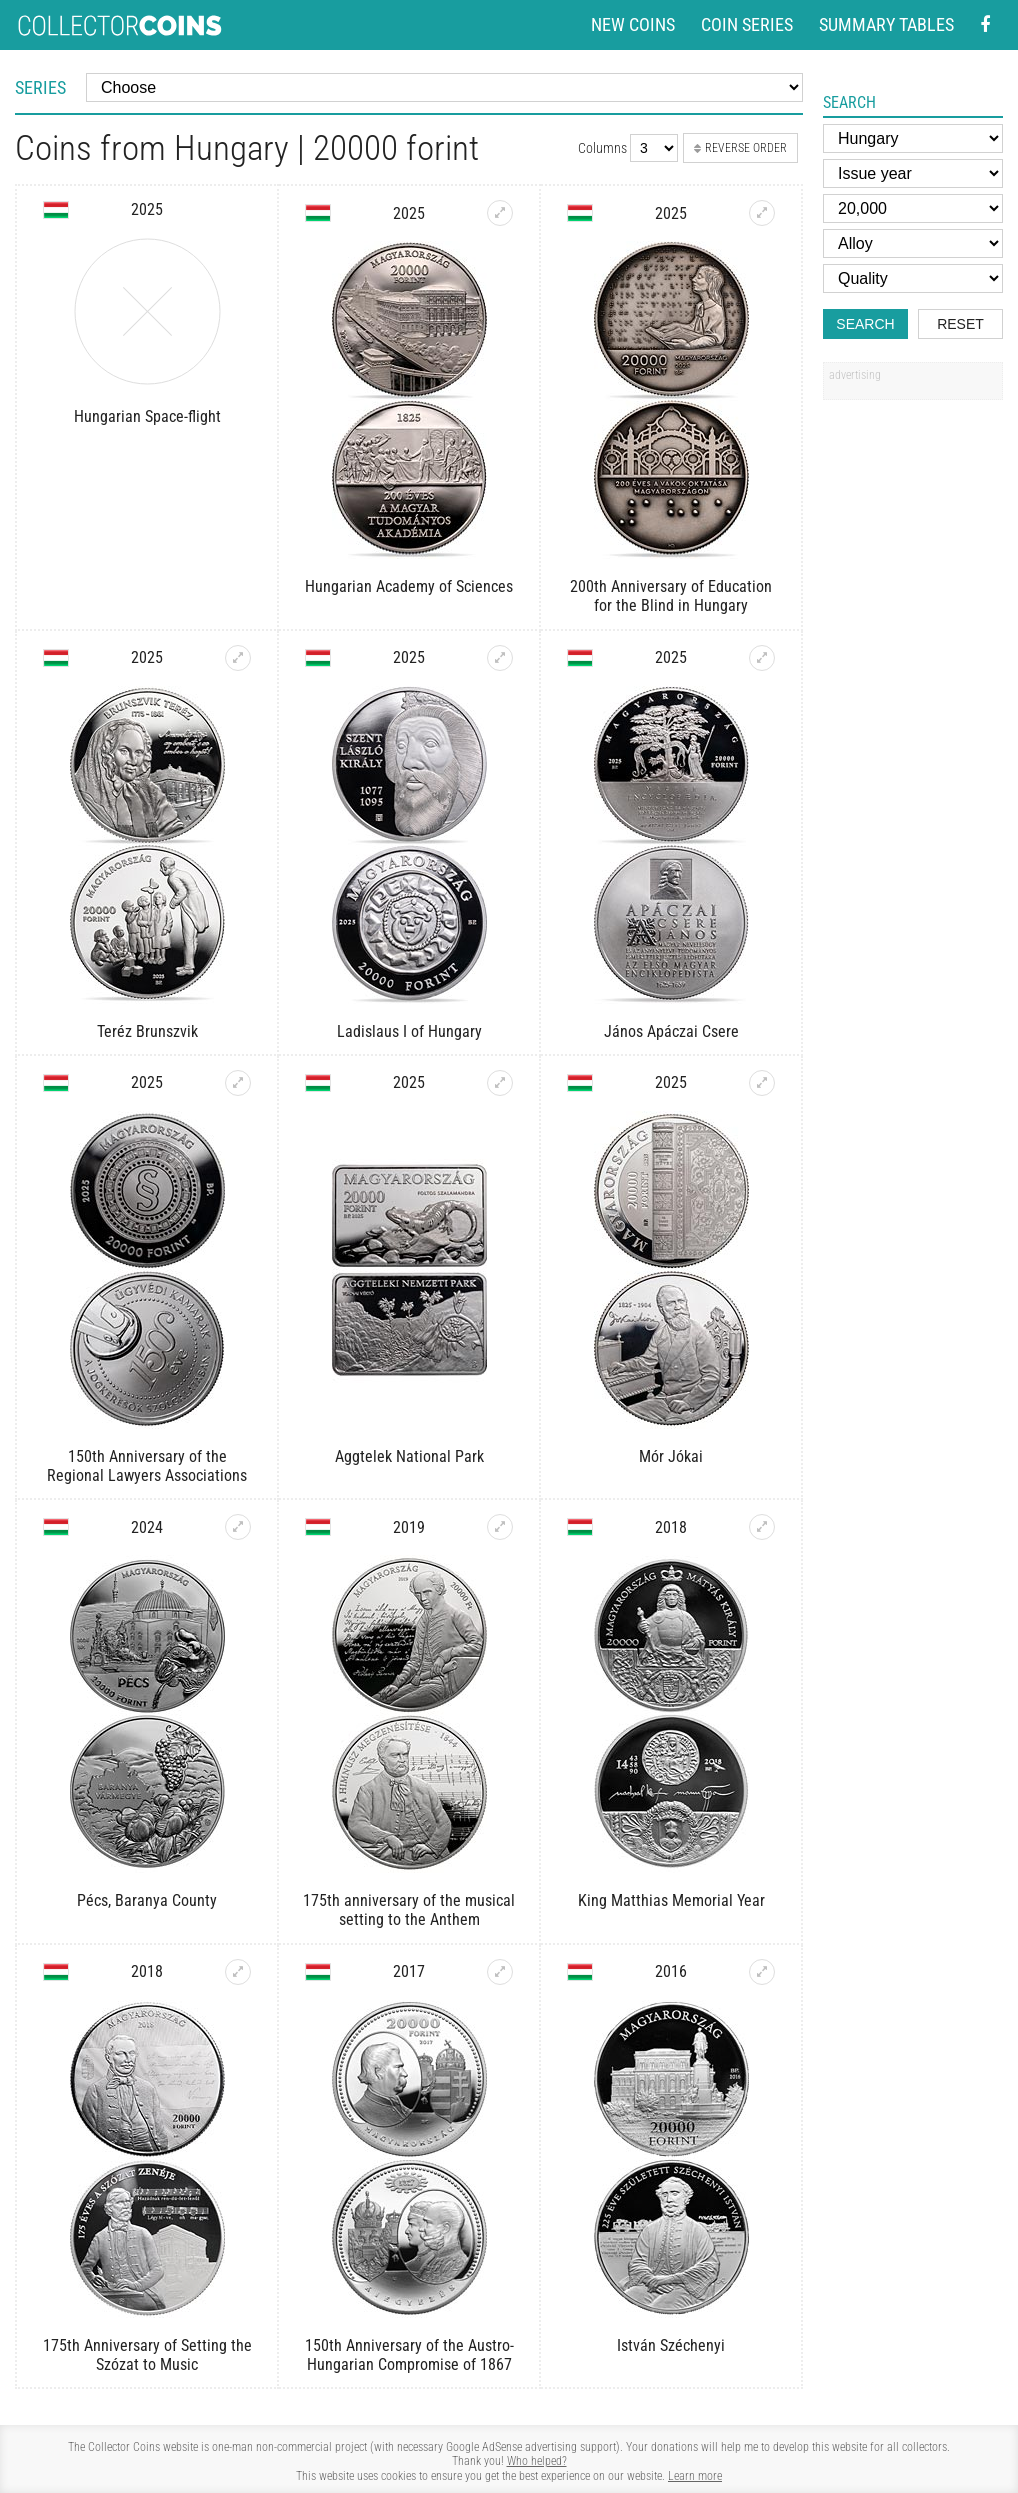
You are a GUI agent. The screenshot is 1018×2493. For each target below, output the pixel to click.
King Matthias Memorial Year (671, 1900)
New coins (633, 24)
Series (40, 87)
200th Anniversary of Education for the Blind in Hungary (671, 596)
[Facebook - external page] (985, 25)
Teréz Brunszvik (147, 1031)
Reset (960, 324)
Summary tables (886, 24)
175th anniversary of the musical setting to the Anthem (409, 1910)
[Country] (913, 138)
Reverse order (740, 148)
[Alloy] (913, 243)
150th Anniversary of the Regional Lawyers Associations (147, 1466)
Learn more (695, 2476)
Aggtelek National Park (409, 1456)
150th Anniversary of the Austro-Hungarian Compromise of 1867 (409, 2355)
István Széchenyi (671, 2345)
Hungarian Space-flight (147, 416)
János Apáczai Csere (671, 1031)
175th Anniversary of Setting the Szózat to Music (147, 2355)
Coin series (747, 24)
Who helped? (537, 2461)
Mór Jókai (671, 1456)
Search (865, 324)
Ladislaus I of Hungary (409, 1031)
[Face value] (913, 208)
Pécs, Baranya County (147, 1900)
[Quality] (913, 278)
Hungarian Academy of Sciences (409, 586)
